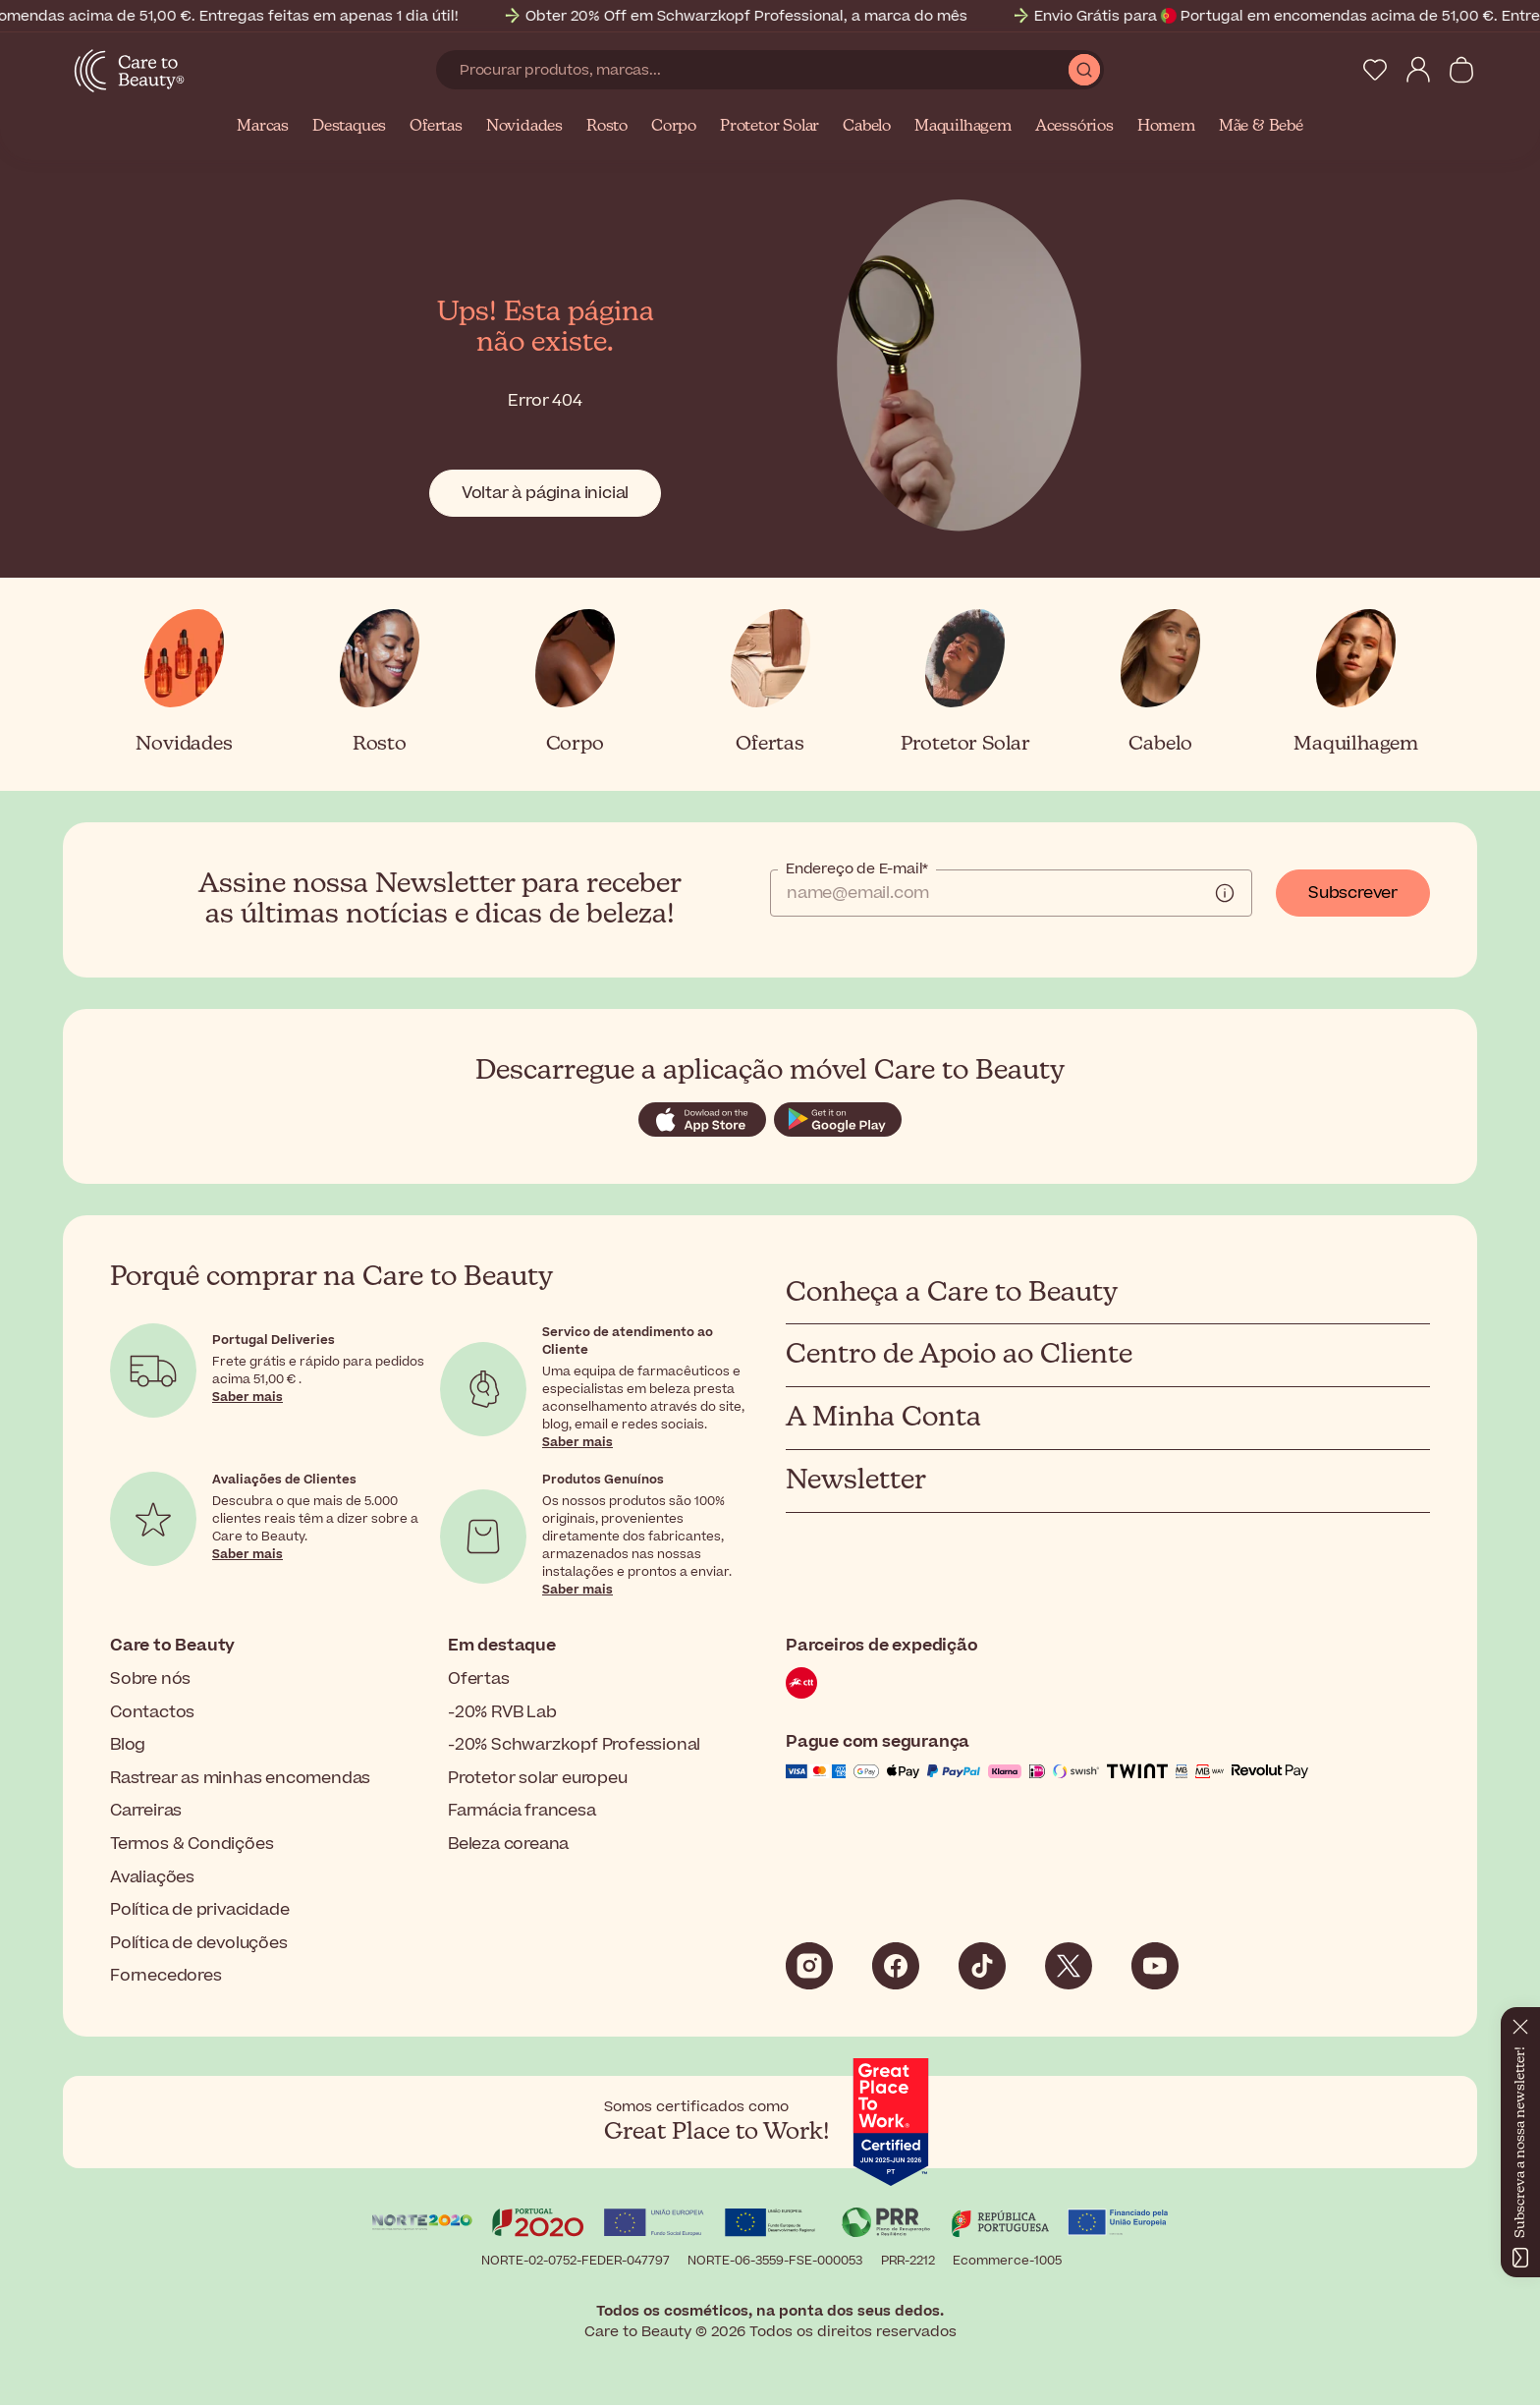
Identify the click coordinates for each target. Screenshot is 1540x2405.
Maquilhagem (963, 127)
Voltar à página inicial (545, 493)
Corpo (673, 127)
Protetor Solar (769, 127)
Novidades (524, 127)
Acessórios (1074, 127)
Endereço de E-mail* (857, 869)
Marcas (263, 127)
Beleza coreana (508, 1844)
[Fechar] (1520, 2023)
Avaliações (152, 1877)
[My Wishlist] (1375, 69)
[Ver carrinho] (1461, 69)
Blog (127, 1745)
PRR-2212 (908, 2260)
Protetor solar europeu (538, 1778)
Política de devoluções (199, 1943)
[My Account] (1418, 69)
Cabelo (867, 127)
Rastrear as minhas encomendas (240, 1778)
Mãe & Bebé (1261, 127)
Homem (1166, 127)
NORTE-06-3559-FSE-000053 (775, 2260)
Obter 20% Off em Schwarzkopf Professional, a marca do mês (756, 16)
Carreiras (146, 1810)
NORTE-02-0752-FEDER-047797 (575, 2260)
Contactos (152, 1712)
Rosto (607, 127)
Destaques (349, 127)
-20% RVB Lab (502, 1712)
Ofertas (436, 127)
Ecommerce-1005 (1007, 2260)
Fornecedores (166, 1975)
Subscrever (1353, 893)
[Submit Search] (1084, 69)
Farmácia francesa (522, 1810)
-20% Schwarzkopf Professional (574, 1745)
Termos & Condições (191, 1844)
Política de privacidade (199, 1910)
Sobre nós (150, 1679)
